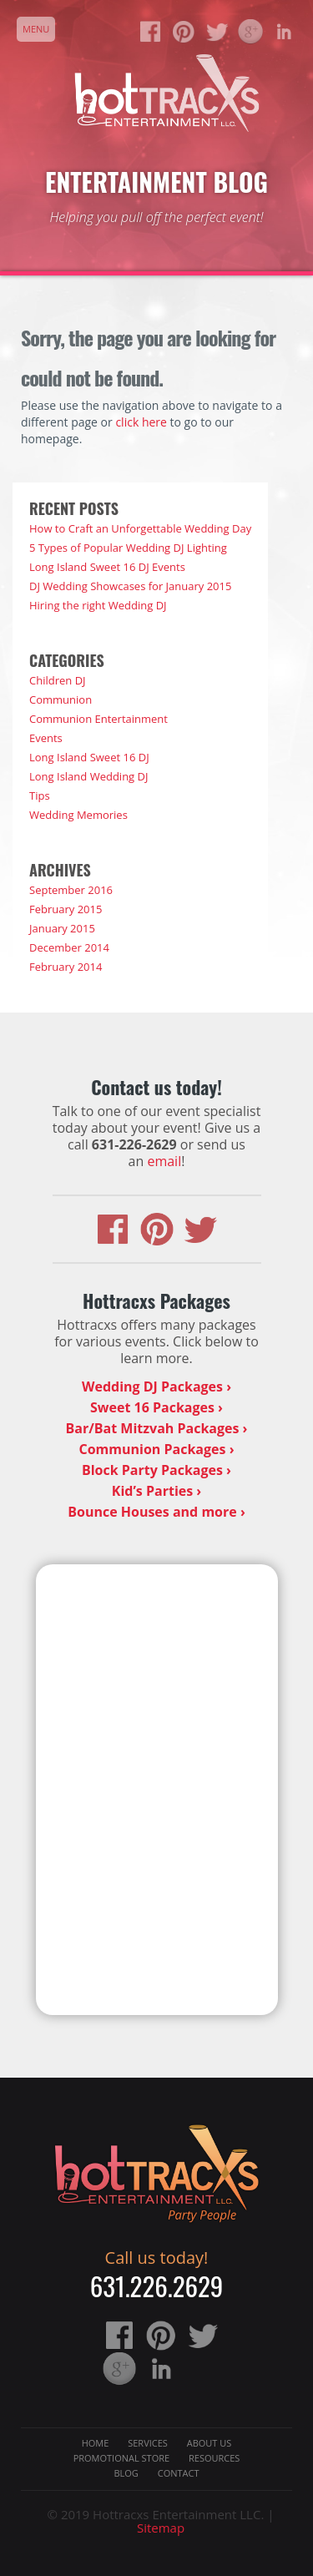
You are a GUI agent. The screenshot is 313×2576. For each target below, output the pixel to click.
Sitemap (160, 2527)
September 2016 (71, 889)
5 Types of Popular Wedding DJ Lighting (128, 547)
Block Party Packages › (156, 1470)
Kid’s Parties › (156, 1491)
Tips (39, 795)
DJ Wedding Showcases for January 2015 (130, 585)
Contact (178, 2473)
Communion (60, 699)
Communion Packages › (156, 1449)
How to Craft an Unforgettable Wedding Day (140, 528)
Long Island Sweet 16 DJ (89, 757)
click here (141, 422)
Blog (126, 2473)
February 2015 (65, 909)
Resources (214, 2458)
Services (148, 2443)
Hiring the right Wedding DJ (98, 605)
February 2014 (65, 966)
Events (46, 737)
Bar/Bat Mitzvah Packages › (157, 1428)
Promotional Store (121, 2458)
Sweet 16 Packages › (156, 1407)
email (164, 1161)
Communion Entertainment (98, 718)
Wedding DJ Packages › (156, 1386)
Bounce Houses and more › (156, 1512)
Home (95, 2443)
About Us (209, 2443)
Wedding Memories (78, 814)
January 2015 (62, 928)
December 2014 (69, 947)
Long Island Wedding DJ (88, 776)
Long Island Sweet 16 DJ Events (107, 566)
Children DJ (57, 680)
